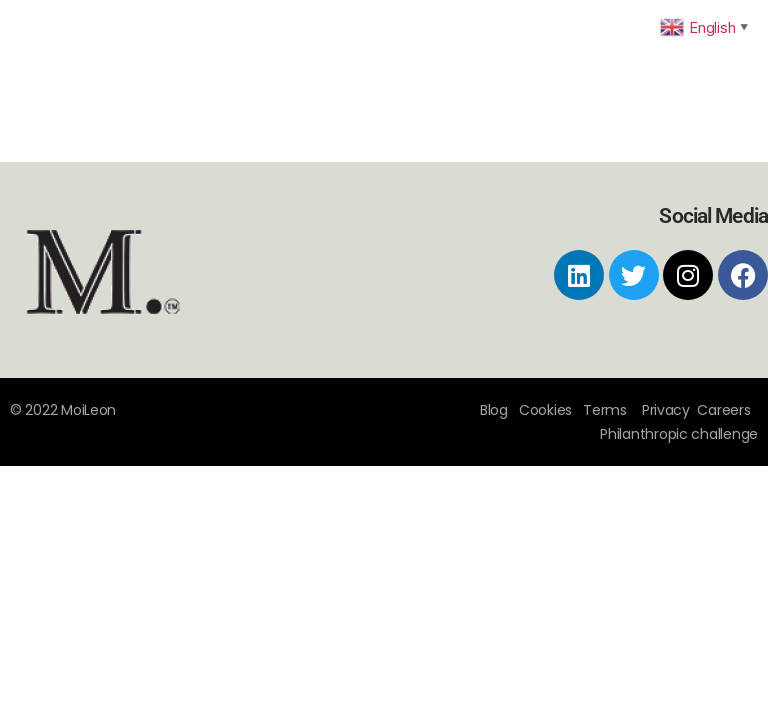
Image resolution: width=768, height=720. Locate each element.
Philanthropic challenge (679, 434)
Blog (494, 410)
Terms (605, 410)
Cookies (543, 410)
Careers (723, 410)
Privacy (664, 410)
